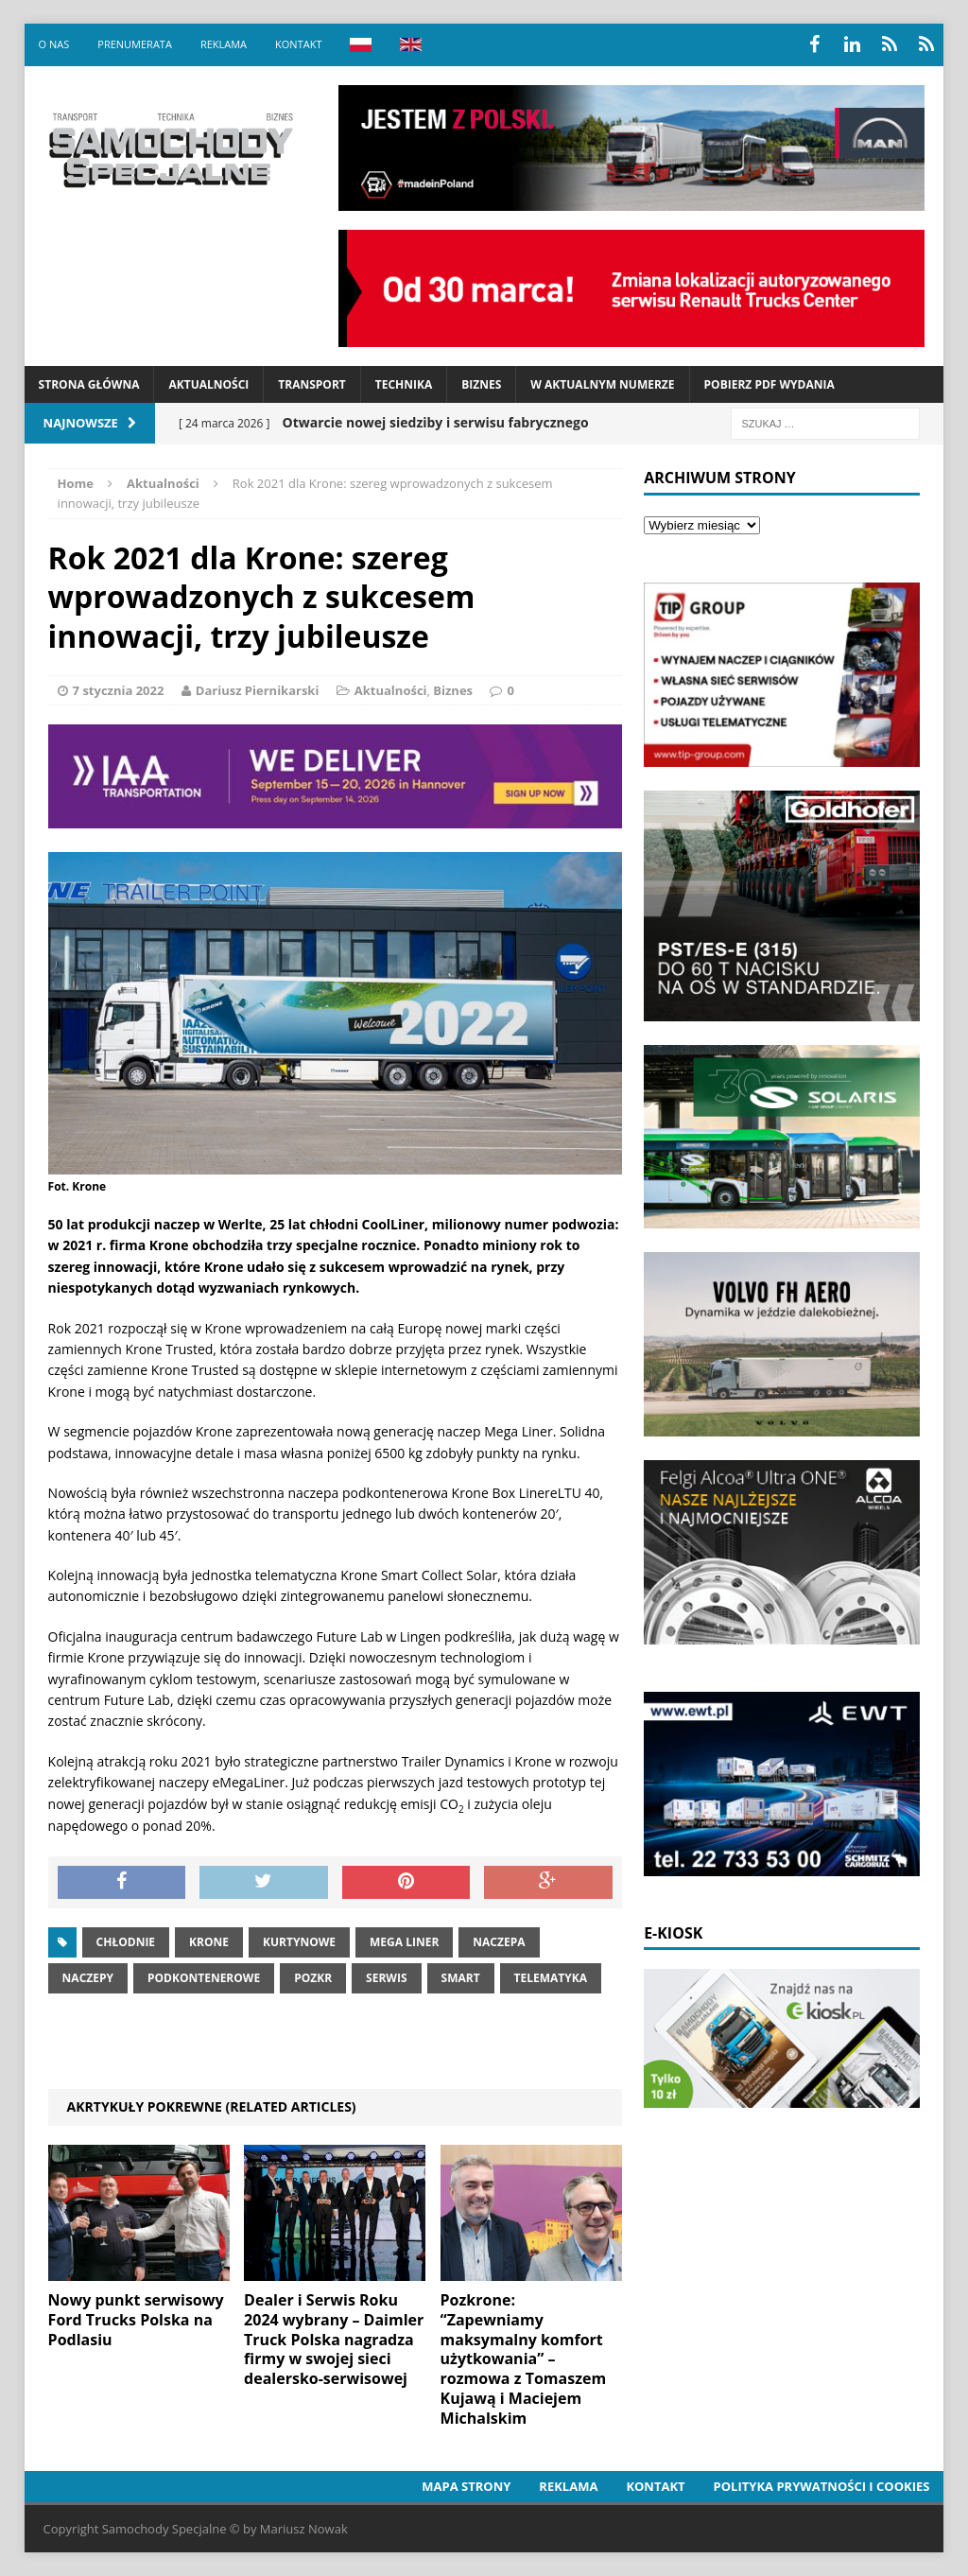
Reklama (223, 44)
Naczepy (87, 1978)
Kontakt (298, 44)
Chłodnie (126, 1942)
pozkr (313, 1978)
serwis (386, 1978)
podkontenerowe (203, 1978)
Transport (311, 384)
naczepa (499, 1942)
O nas (54, 44)
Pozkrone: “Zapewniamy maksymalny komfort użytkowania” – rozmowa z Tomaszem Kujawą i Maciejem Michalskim (524, 2358)
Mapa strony (466, 2486)
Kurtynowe (299, 1942)
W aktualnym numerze (602, 384)
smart (460, 1978)
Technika (403, 384)
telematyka (550, 1978)
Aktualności (208, 384)
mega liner (404, 1942)
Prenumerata (134, 44)
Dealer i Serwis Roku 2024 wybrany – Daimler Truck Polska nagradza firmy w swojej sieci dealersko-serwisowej (334, 2339)
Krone (209, 1942)
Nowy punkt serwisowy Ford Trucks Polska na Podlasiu (136, 2319)
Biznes (481, 384)
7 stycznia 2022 (118, 690)
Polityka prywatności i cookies (822, 2486)
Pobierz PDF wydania (769, 384)
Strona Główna (89, 384)
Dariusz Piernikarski (258, 690)
